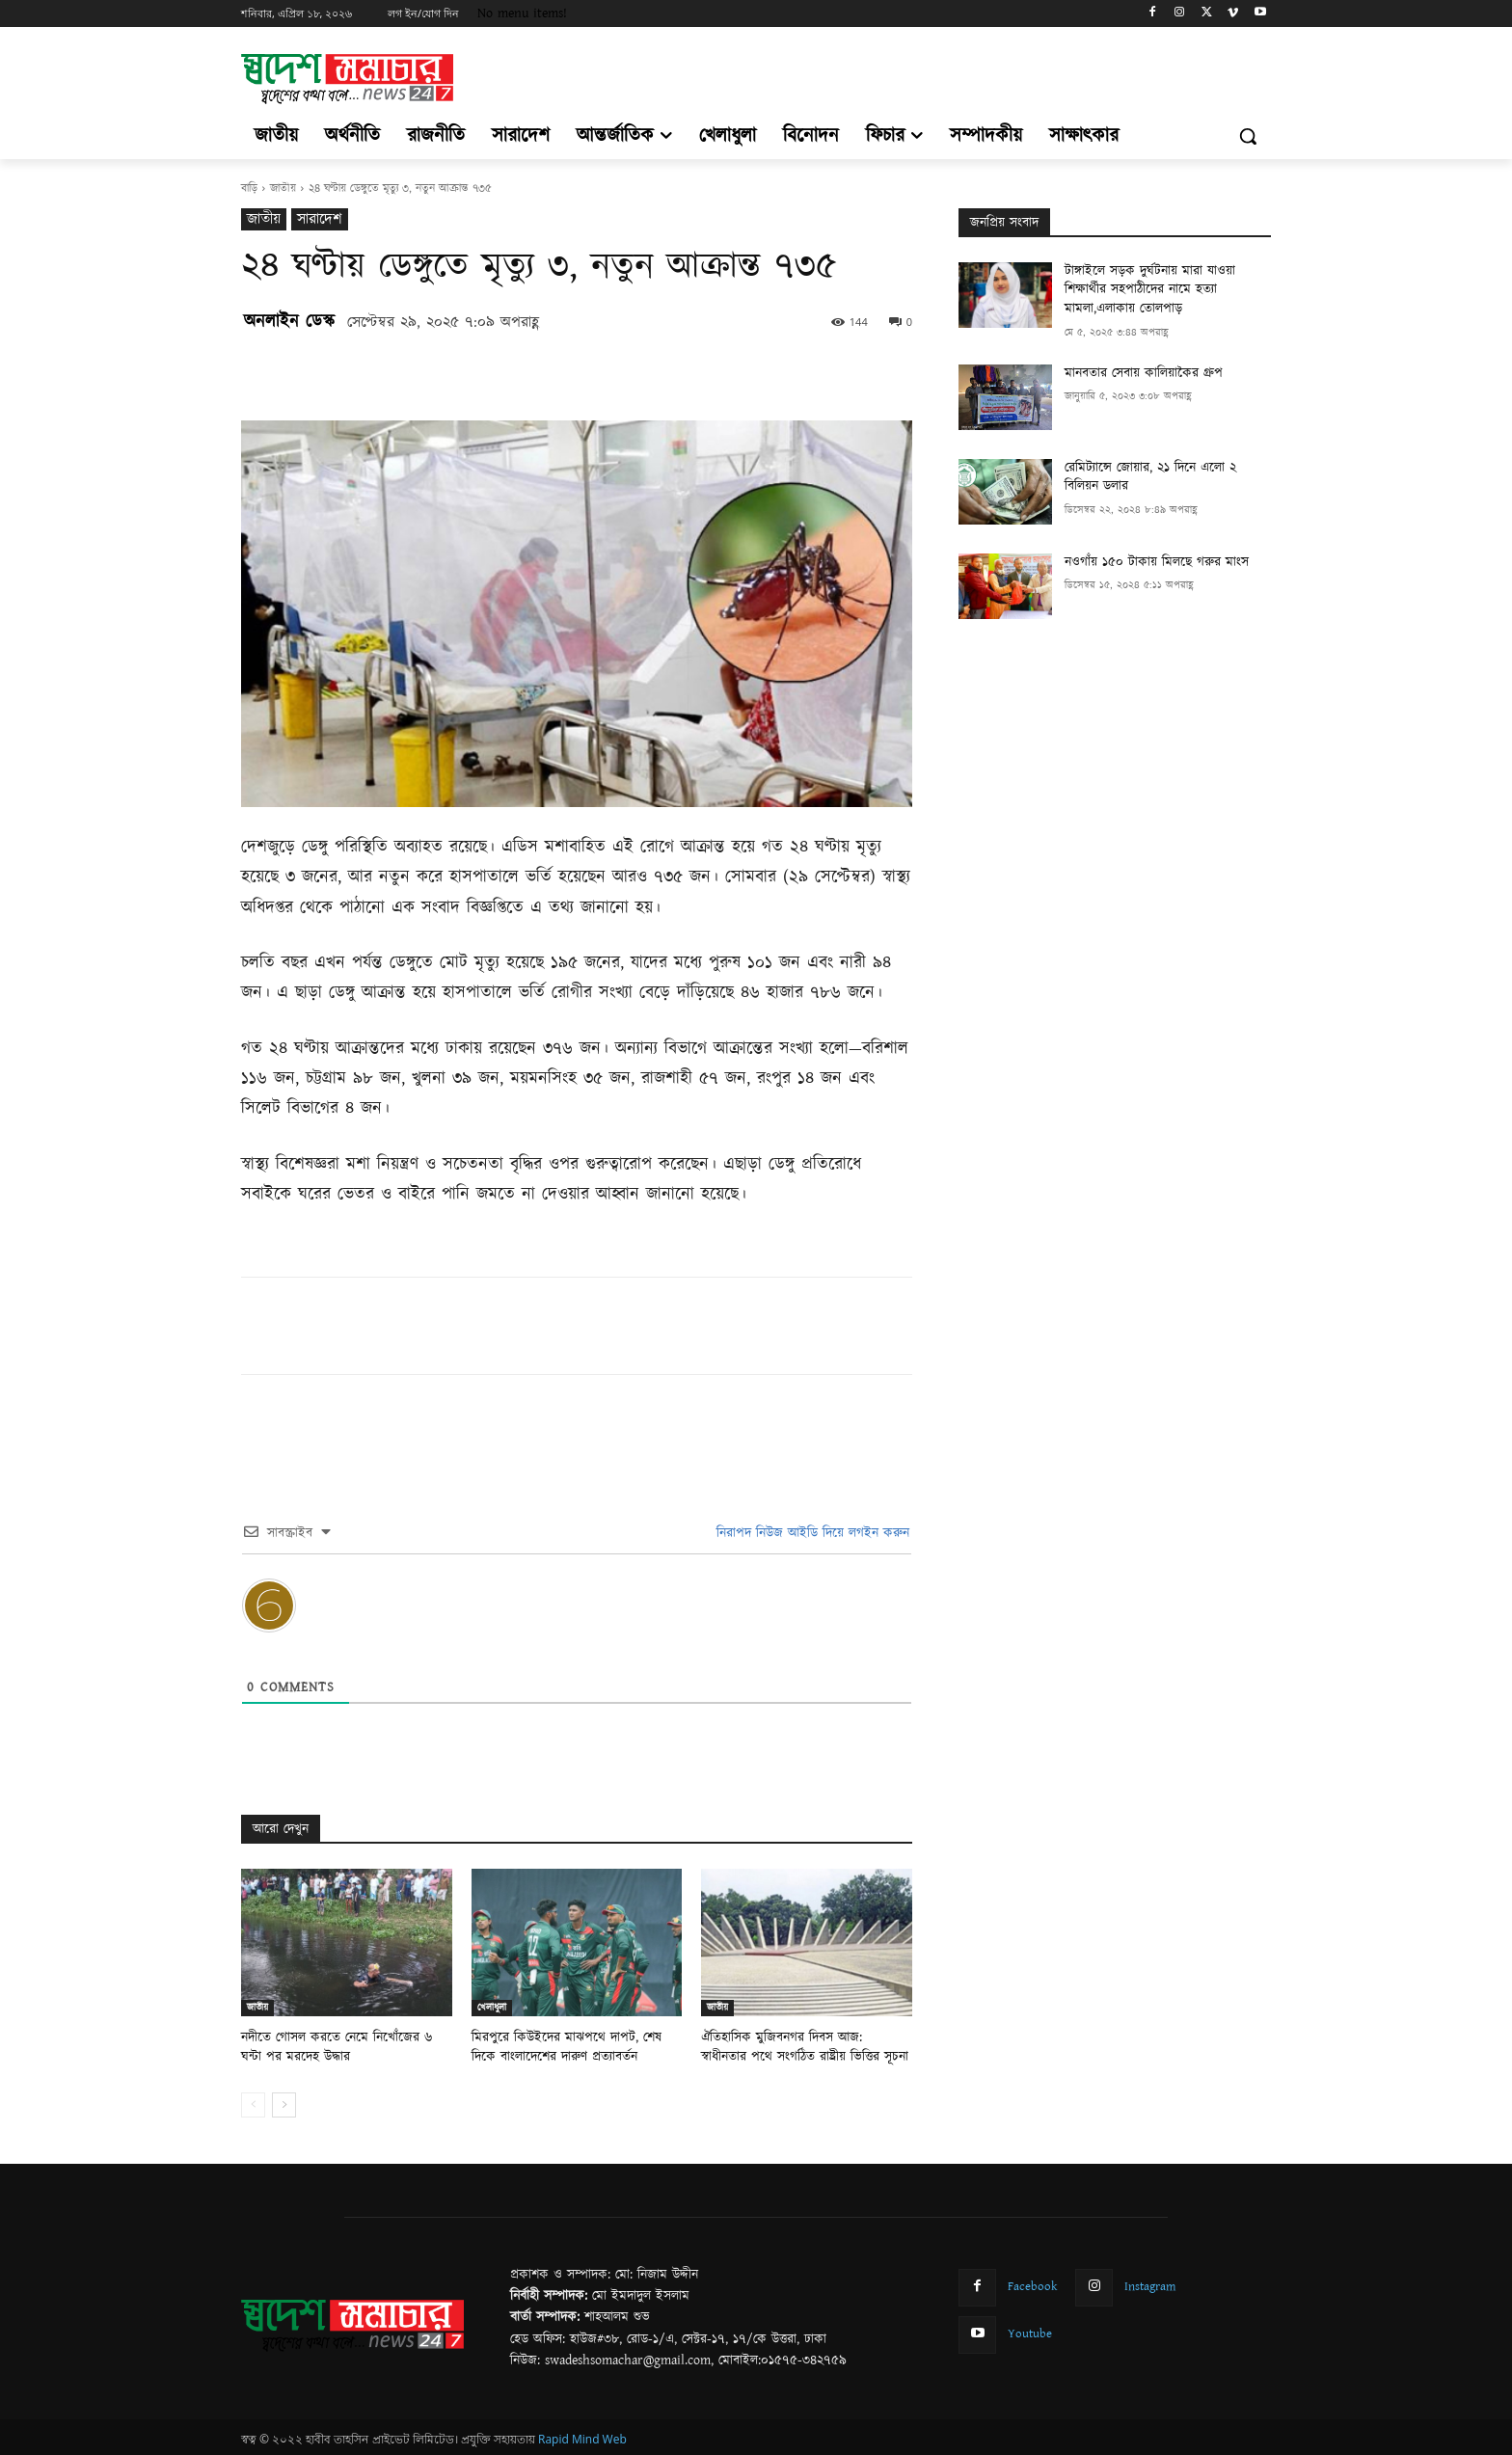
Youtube (1030, 2330)
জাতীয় (283, 188)
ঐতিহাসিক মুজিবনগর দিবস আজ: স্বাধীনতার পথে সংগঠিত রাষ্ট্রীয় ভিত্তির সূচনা (803, 2046)
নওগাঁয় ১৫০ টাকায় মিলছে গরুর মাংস (1157, 562)
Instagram (1149, 2283)
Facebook (1033, 2283)
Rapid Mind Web (582, 2437)
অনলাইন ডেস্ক (289, 322)
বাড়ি (249, 188)
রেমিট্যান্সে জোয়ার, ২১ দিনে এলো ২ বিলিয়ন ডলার (1150, 477)
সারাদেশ (319, 219)
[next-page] (284, 2102)
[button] (1248, 136)
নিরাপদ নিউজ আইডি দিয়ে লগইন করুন (810, 1533)
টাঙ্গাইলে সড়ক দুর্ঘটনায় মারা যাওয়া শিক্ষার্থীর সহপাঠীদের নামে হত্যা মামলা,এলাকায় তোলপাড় (1150, 289)
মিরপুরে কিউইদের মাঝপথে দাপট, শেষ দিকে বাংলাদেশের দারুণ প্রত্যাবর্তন (574, 2046)
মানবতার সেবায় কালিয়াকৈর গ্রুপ (1144, 373)
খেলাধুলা (491, 2007)
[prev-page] (253, 2102)
